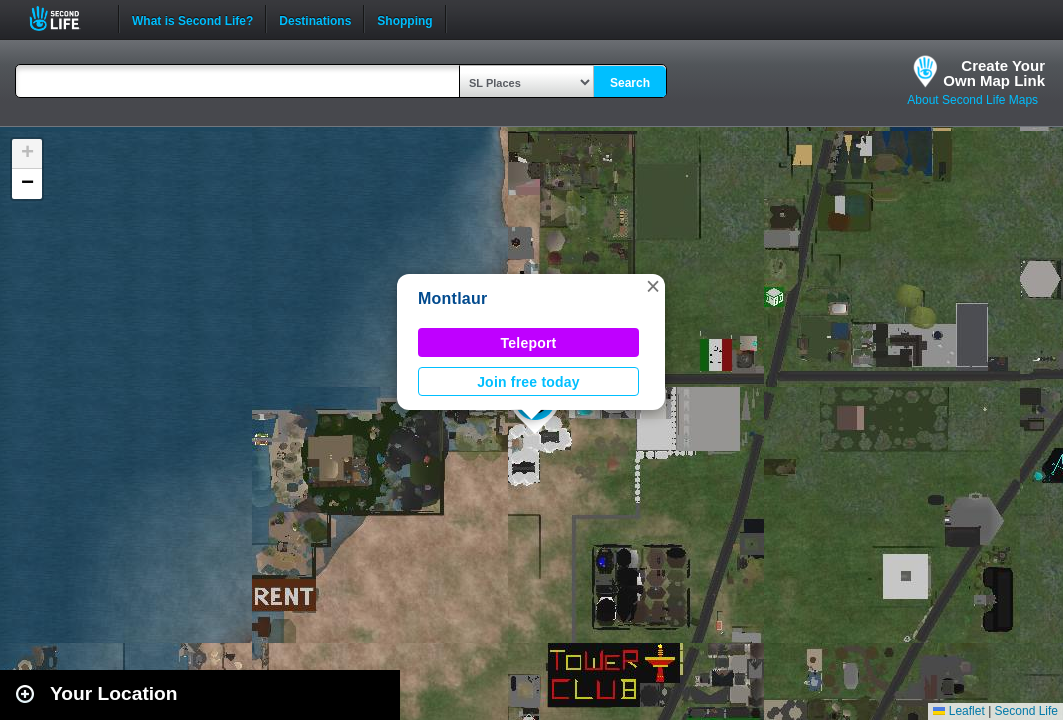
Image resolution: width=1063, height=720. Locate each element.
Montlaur (452, 298)
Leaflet (958, 711)
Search (630, 83)
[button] (653, 286)
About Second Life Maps (972, 100)
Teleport (529, 343)
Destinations (315, 19)
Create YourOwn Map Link (994, 73)
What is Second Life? (192, 19)
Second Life (65, 18)
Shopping (404, 19)
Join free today (528, 382)
